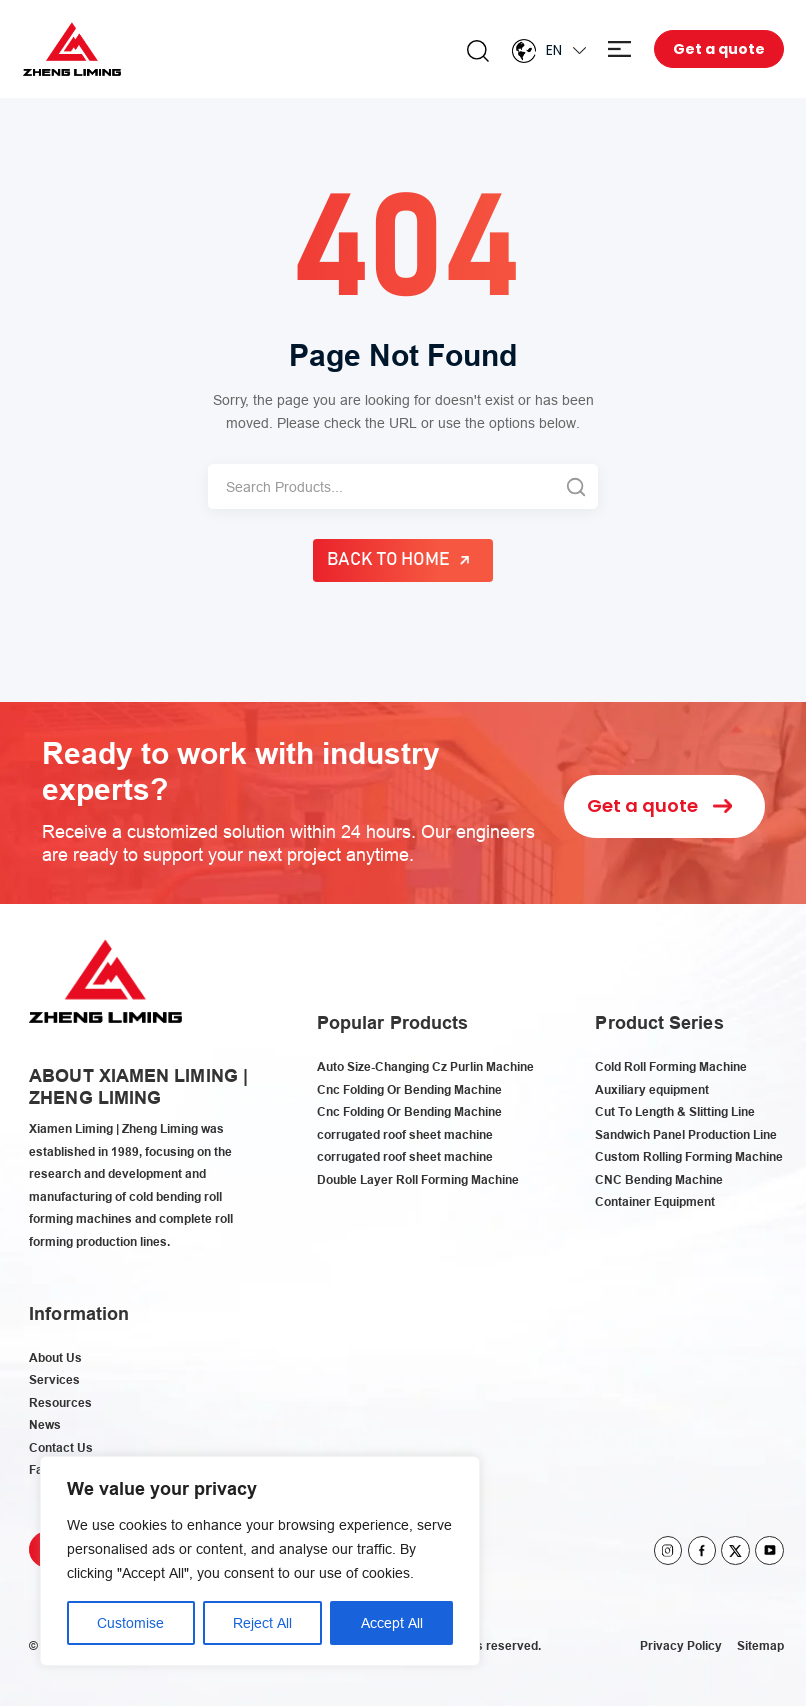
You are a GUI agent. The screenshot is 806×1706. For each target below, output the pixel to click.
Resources (60, 1402)
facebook (702, 1550)
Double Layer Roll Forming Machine (418, 1179)
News (45, 1424)
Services (54, 1379)
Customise (130, 1623)
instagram (668, 1550)
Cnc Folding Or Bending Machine (409, 1089)
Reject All (262, 1623)
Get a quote (719, 49)
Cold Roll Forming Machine (671, 1066)
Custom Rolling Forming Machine (689, 1156)
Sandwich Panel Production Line (686, 1134)
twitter (735, 1550)
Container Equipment (655, 1201)
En (554, 50)
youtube (769, 1550)
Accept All (392, 1623)
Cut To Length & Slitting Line (675, 1111)
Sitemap (760, 1645)
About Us (55, 1357)
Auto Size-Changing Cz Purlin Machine (425, 1066)
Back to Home (389, 560)
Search (478, 51)
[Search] (380, 486)
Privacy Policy (681, 1645)
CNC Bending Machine (659, 1179)
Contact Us (61, 1447)
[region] (260, 1561)
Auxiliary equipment (652, 1089)
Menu (619, 49)
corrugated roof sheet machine (405, 1134)
